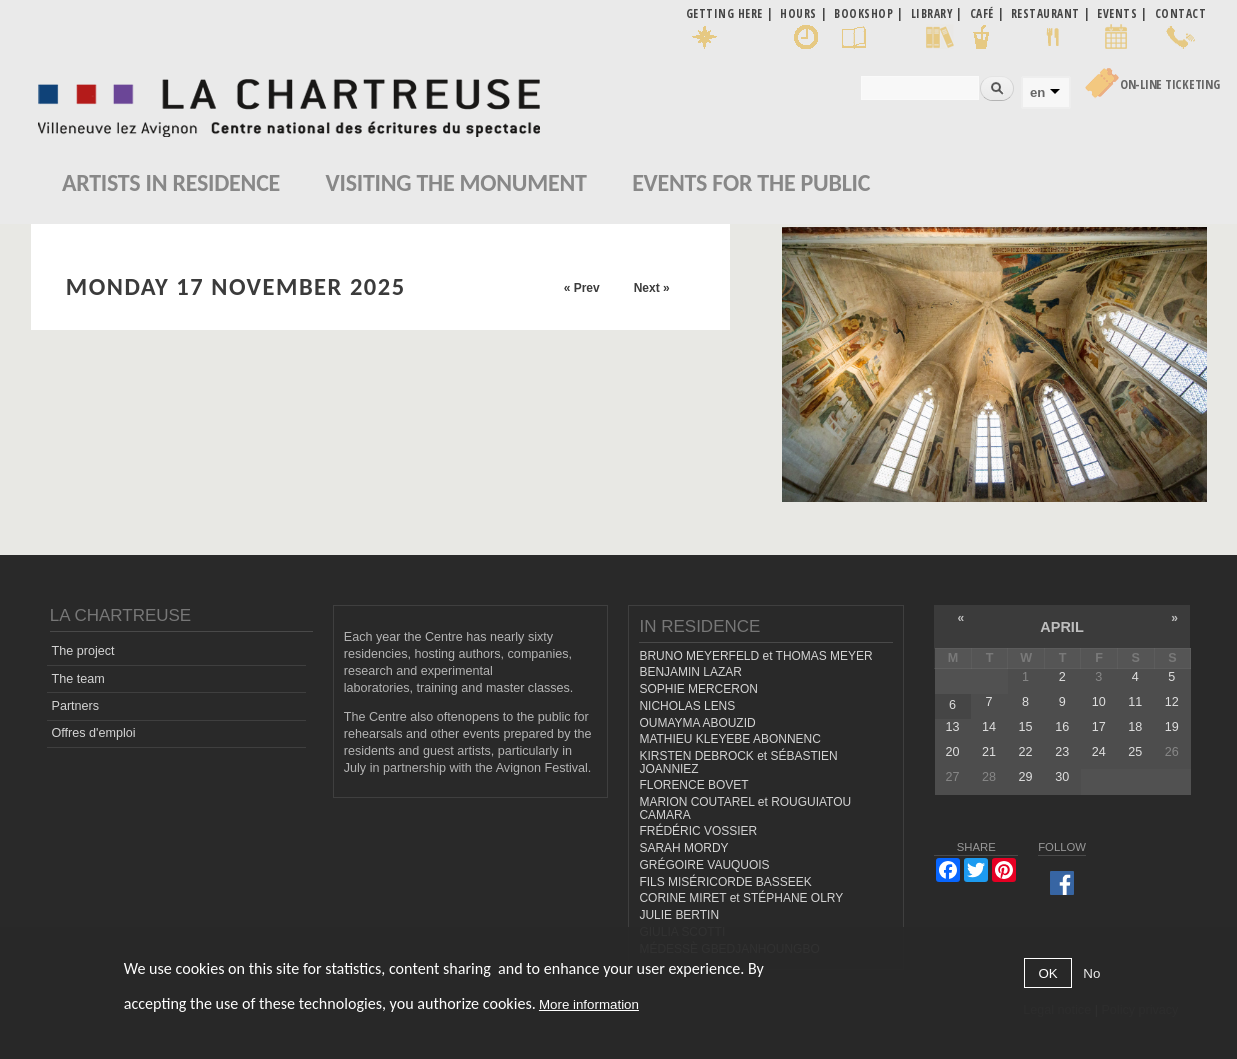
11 (1135, 702)
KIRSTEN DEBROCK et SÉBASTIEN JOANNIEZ (738, 762)
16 (1062, 727)
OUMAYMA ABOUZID (697, 723)
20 (952, 752)
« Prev (582, 288)
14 (989, 727)
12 (1172, 702)
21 (989, 752)
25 (1135, 752)
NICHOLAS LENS (687, 706)
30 (1062, 777)
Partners (76, 706)
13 (952, 727)
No (1091, 973)
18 (1135, 727)
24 (1099, 752)
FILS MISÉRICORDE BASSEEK (725, 882)
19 (1172, 727)
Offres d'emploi (94, 733)
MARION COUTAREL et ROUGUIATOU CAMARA (745, 808)
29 (1026, 777)
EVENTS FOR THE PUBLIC (751, 182)
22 (1026, 752)
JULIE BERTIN (679, 915)
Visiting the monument (456, 182)
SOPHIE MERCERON (698, 689)
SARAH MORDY (683, 848)
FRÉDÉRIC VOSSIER (698, 831)
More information (589, 1004)
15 (1026, 727)
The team (78, 679)
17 (1099, 727)
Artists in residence (171, 182)
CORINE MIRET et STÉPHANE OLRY (741, 898)
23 (1062, 752)
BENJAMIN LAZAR (690, 672)
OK (1047, 973)
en (1037, 92)
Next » (652, 288)
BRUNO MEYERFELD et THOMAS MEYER (755, 656)
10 (1099, 702)
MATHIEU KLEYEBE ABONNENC (729, 739)
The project (83, 651)
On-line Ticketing (1170, 84)
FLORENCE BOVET (693, 785)
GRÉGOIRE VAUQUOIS (704, 865)
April (1061, 627)
